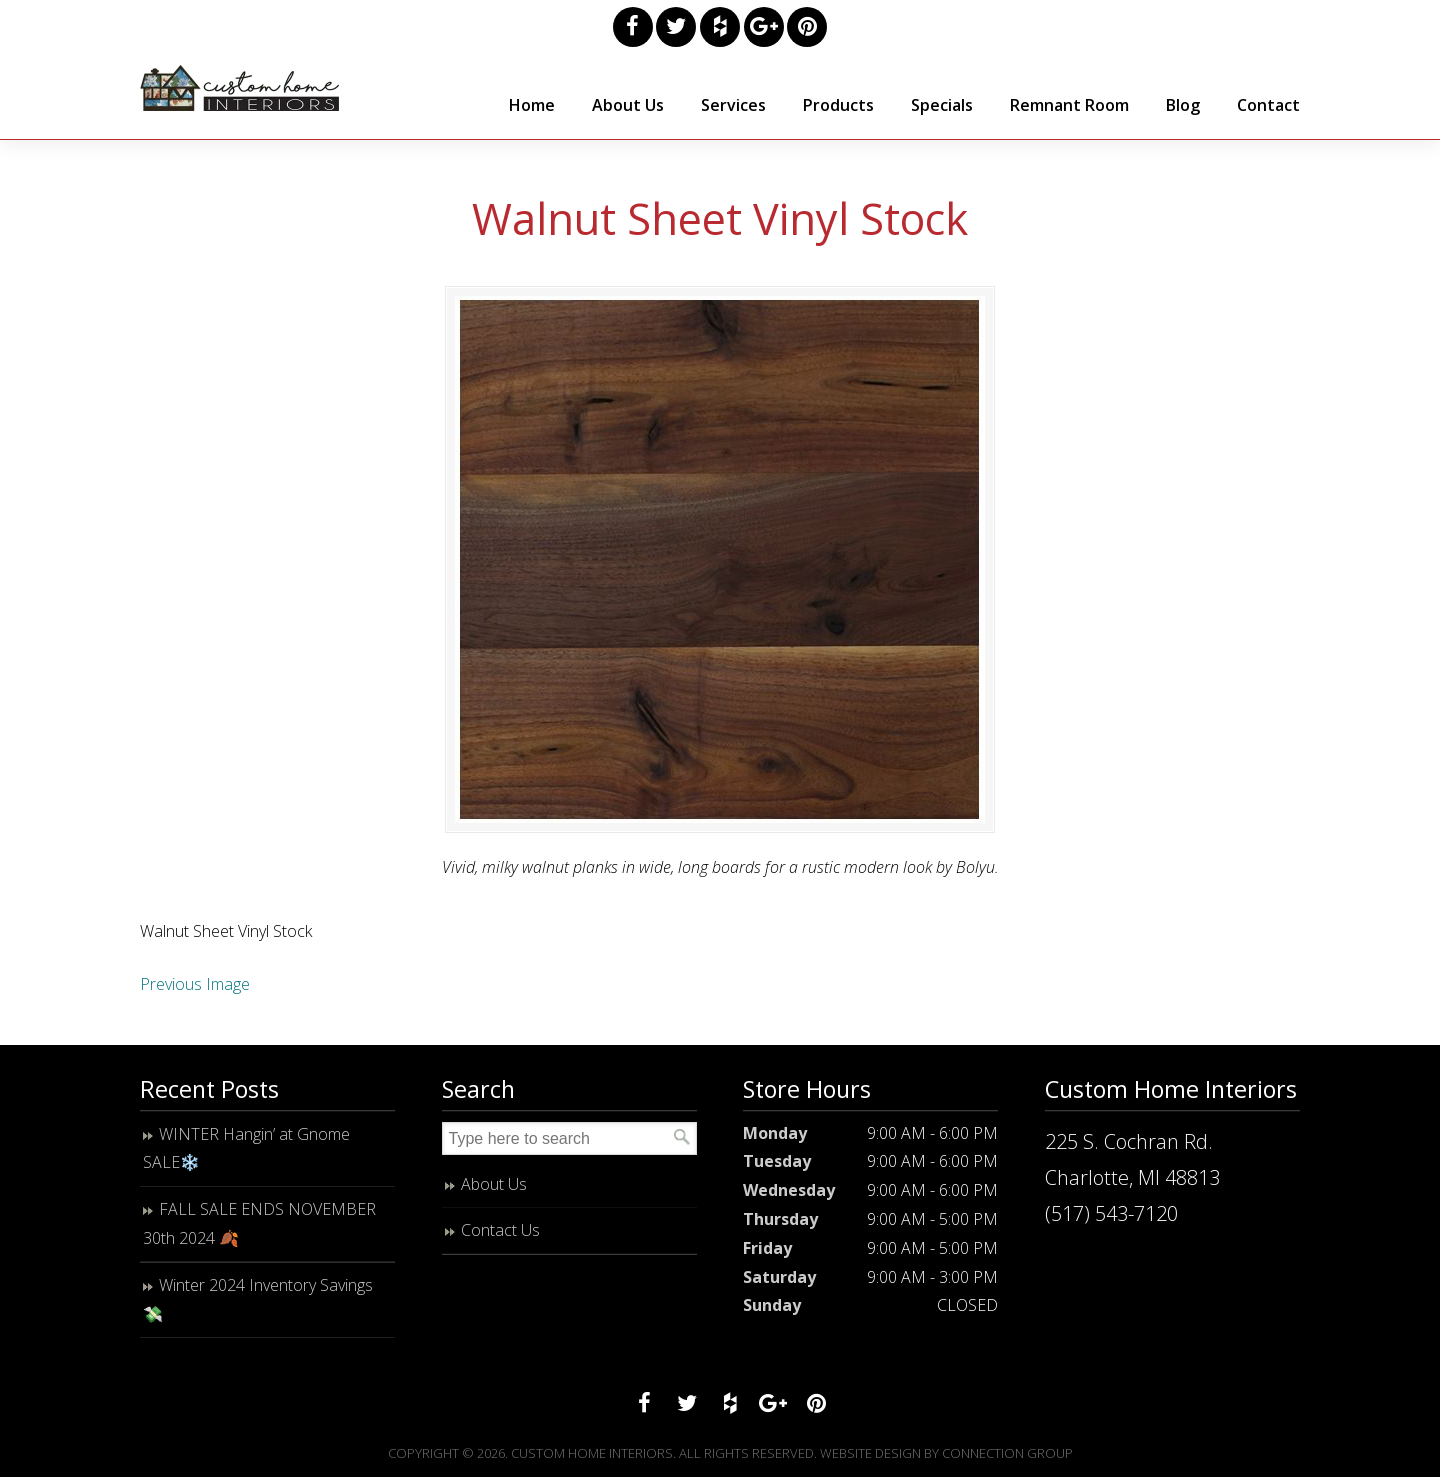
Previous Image (195, 984)
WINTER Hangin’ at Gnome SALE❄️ (246, 1148)
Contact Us (500, 1230)
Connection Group (1007, 1453)
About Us (494, 1184)
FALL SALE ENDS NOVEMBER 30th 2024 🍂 (259, 1223)
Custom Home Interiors (240, 88)
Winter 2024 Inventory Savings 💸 (258, 1299)
